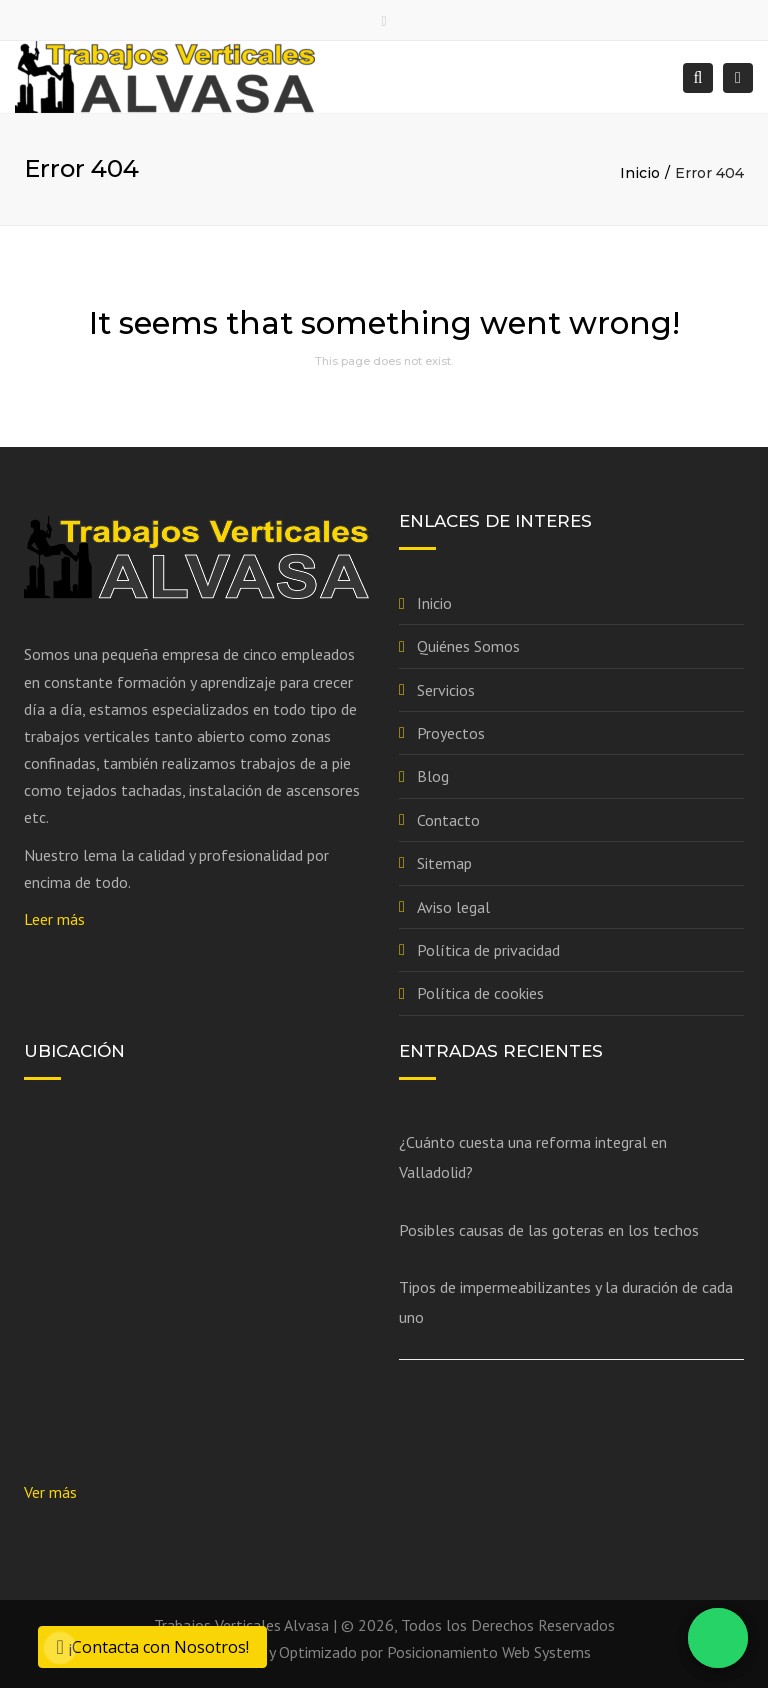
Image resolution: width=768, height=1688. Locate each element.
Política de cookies (480, 993)
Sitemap (444, 863)
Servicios (446, 690)
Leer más (54, 919)
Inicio (640, 173)
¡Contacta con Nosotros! (152, 1647)
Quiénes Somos (468, 646)
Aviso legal (453, 907)
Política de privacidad (488, 950)
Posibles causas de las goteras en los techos (549, 1230)
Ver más (50, 1492)
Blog (433, 776)
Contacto (448, 820)
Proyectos (451, 733)
